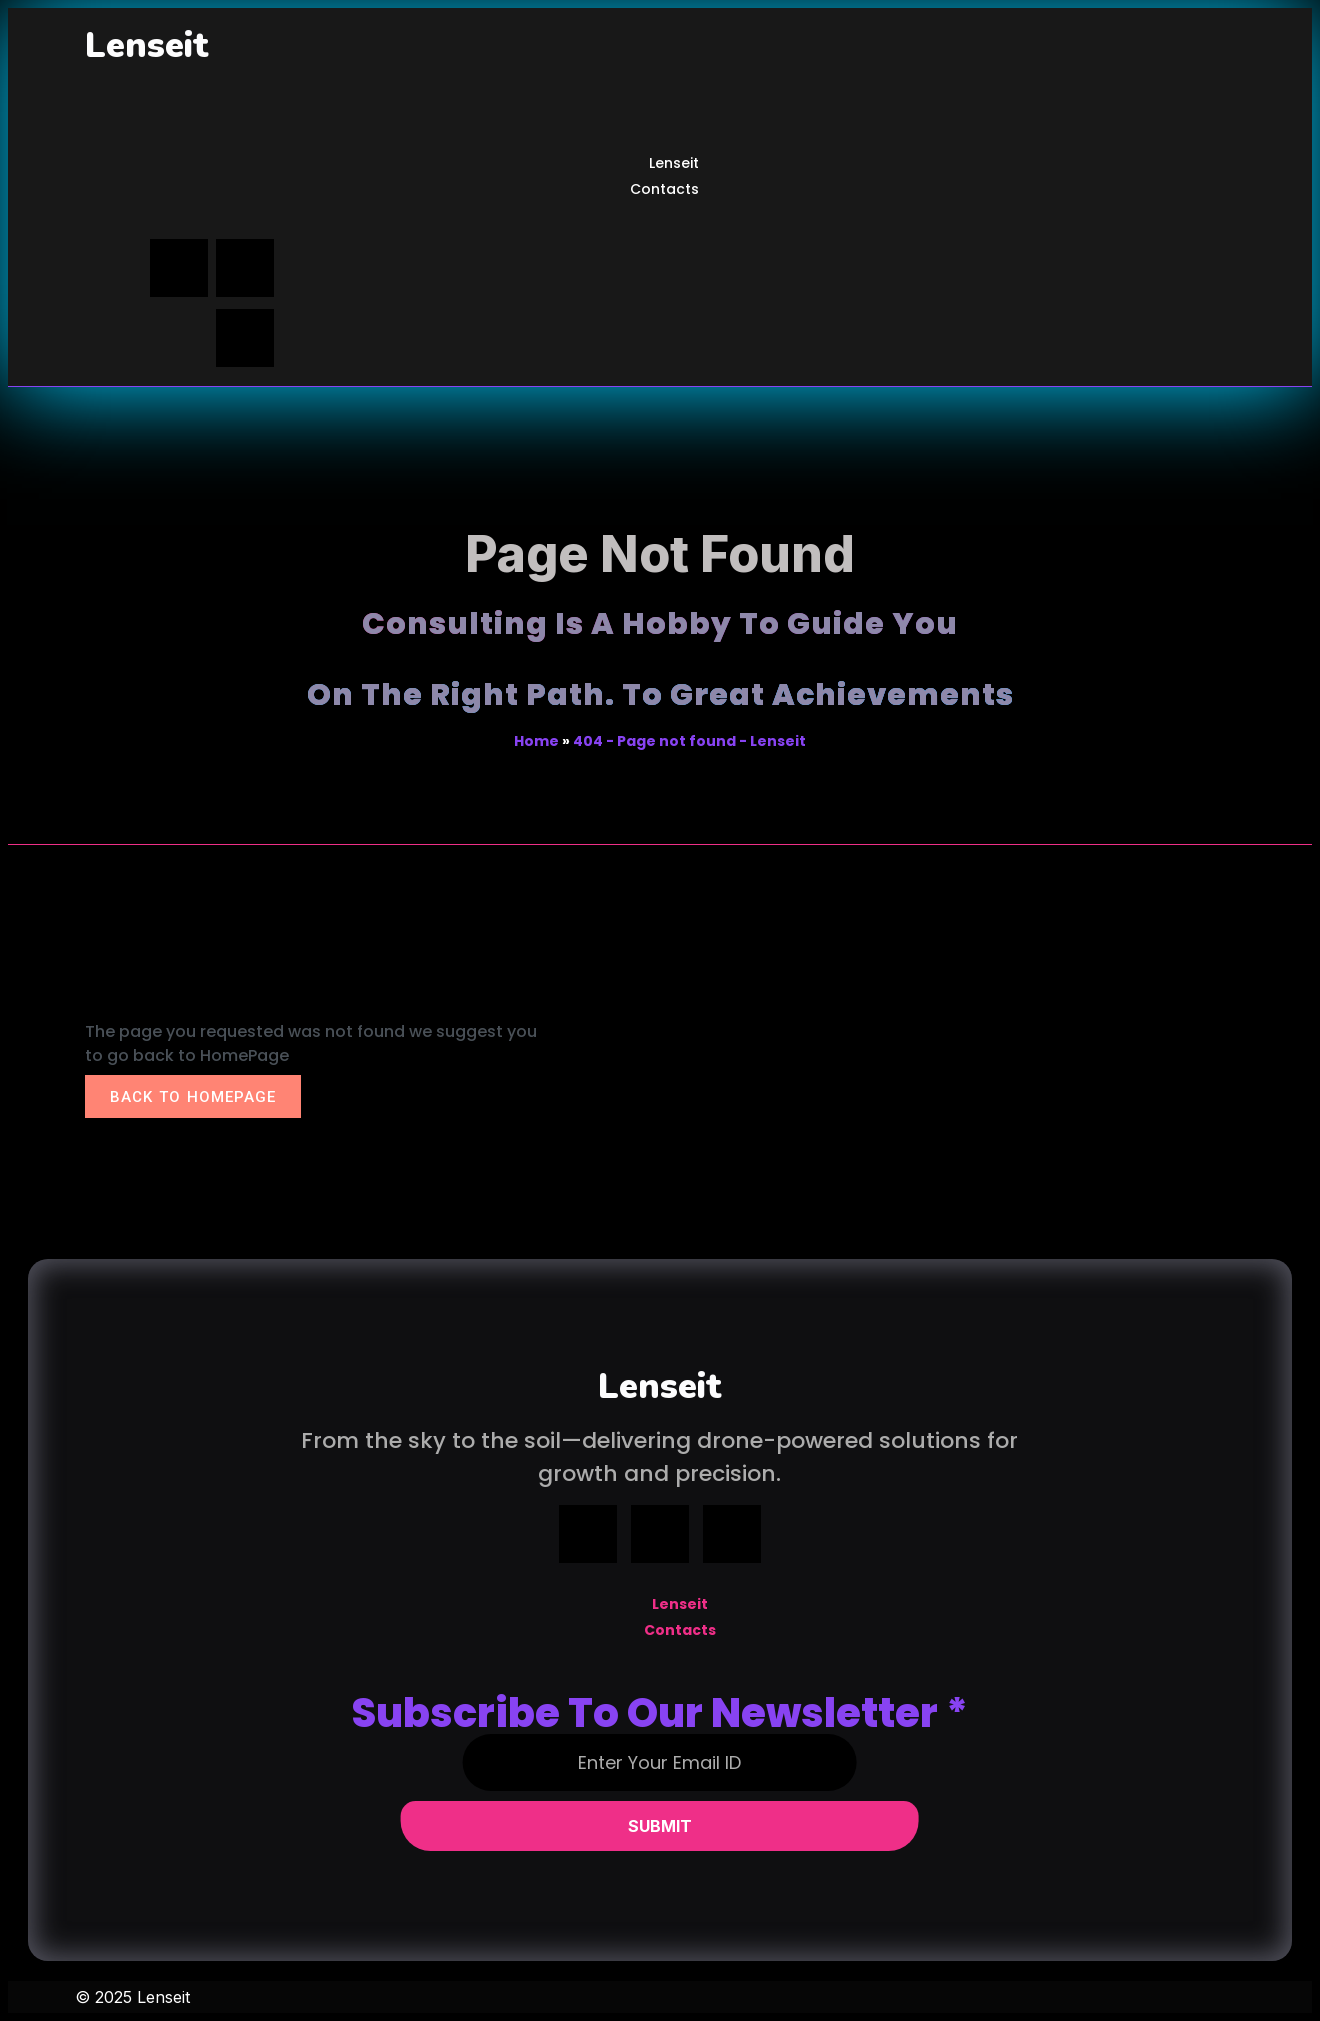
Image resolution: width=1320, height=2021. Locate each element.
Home (536, 741)
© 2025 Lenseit (132, 1997)
